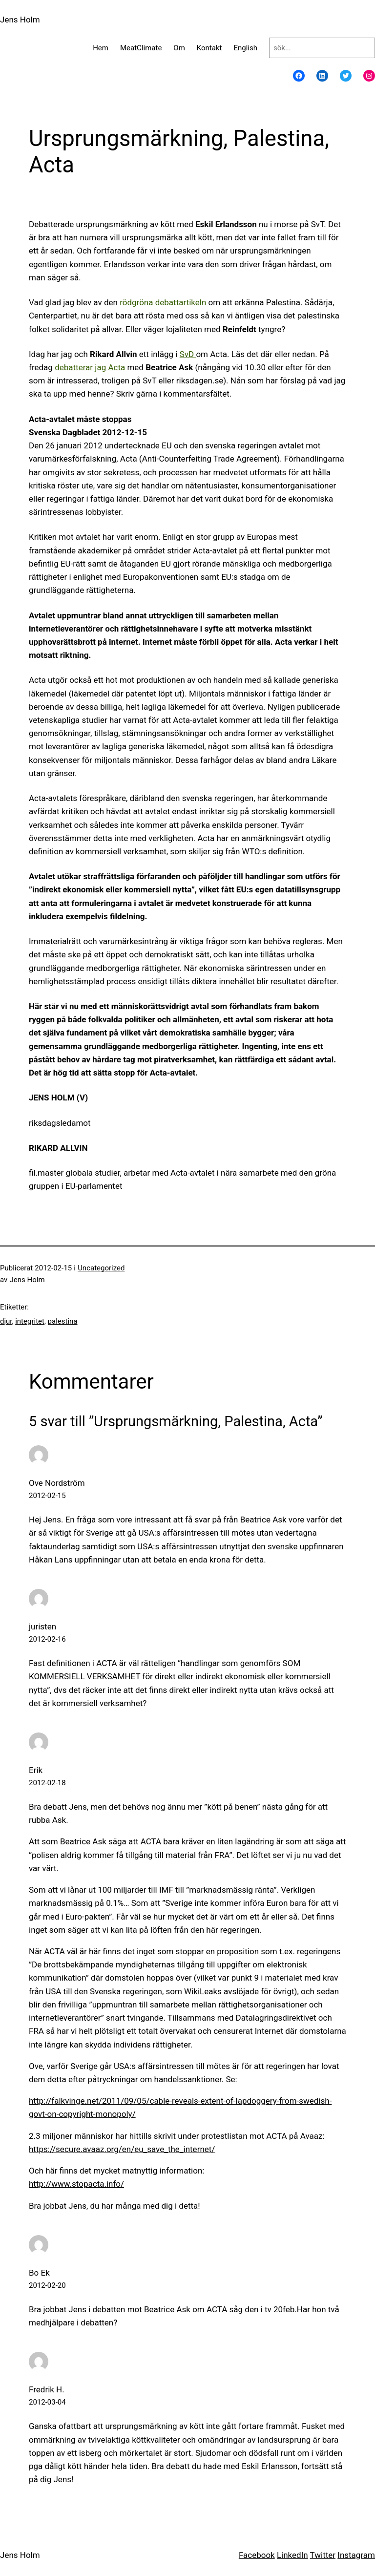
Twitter (322, 2555)
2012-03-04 (47, 2402)
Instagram (356, 2555)
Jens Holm (20, 19)
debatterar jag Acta (90, 367)
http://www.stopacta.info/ (76, 2184)
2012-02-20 (47, 2285)
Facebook (257, 2555)
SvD (188, 354)
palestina (63, 1321)
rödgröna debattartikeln (163, 302)
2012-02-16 (47, 1639)
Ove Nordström (57, 1483)
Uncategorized (101, 1268)
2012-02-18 (47, 1782)
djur (6, 1321)
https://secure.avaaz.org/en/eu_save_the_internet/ (122, 2149)
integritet (29, 1321)
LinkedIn (292, 2555)
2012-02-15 (47, 1495)
